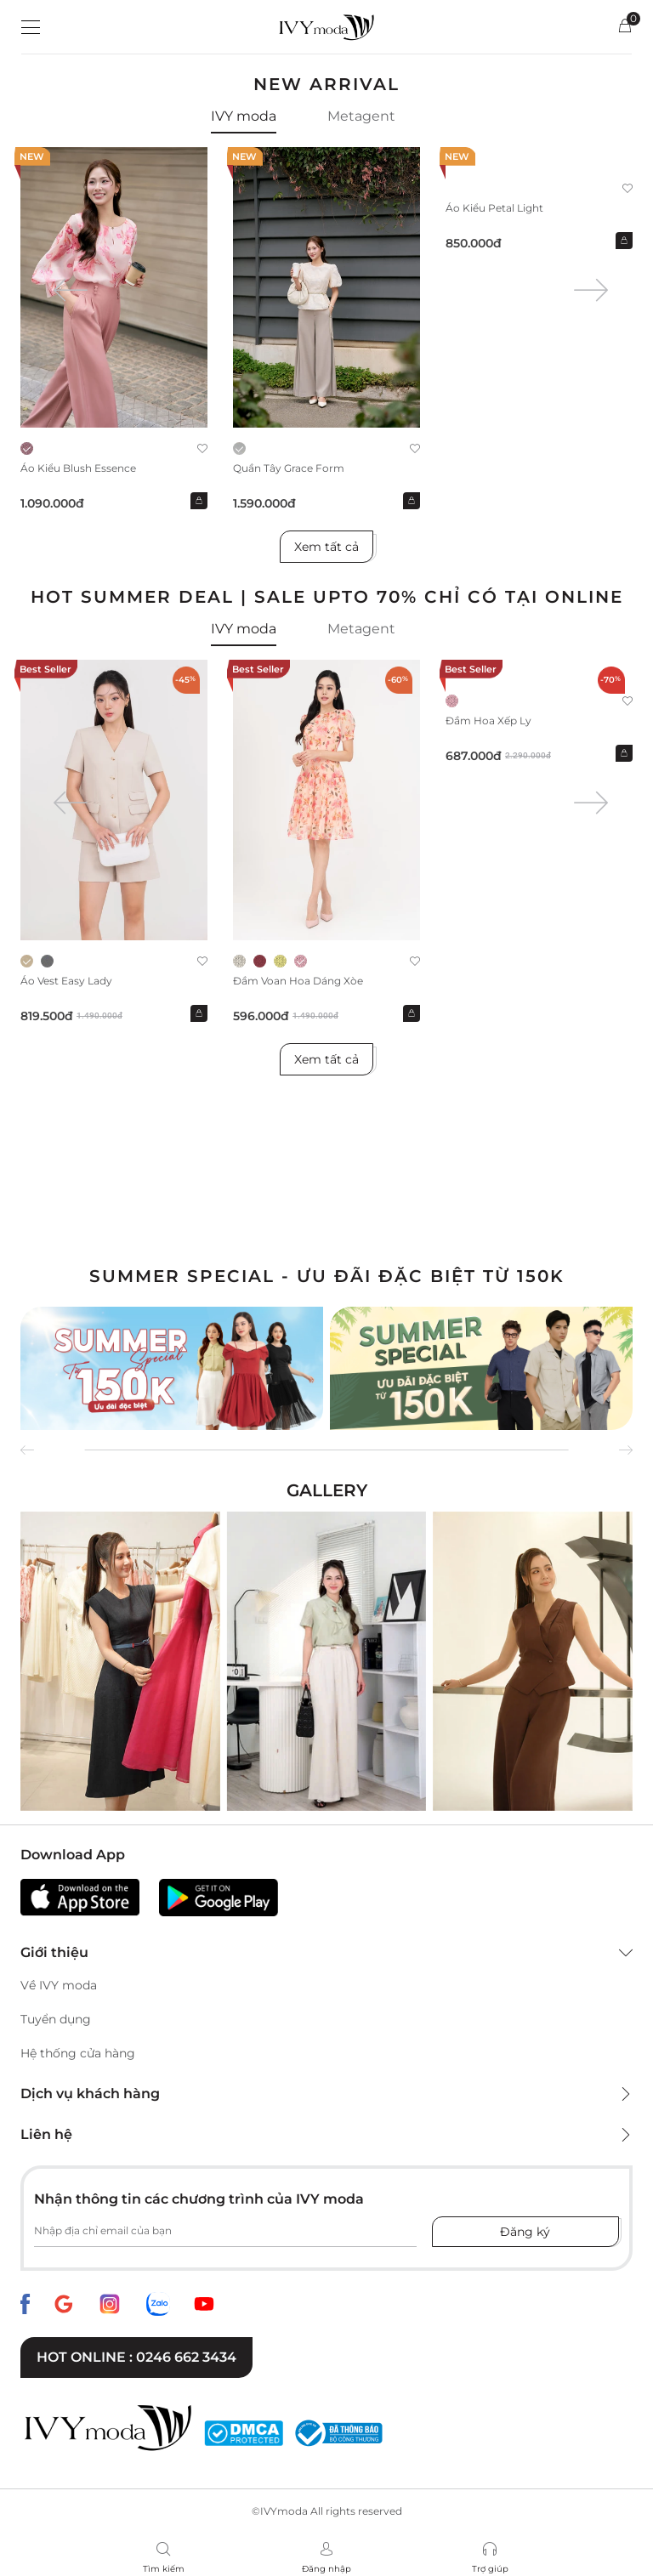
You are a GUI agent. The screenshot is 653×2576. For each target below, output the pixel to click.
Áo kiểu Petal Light (494, 207)
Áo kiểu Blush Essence (78, 468)
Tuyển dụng (55, 2019)
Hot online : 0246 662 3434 (136, 2357)
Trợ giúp (490, 2568)
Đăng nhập (326, 2568)
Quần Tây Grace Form (288, 468)
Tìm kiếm (164, 2568)
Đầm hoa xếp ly (488, 720)
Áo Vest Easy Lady (66, 980)
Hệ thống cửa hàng (77, 2053)
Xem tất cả (326, 546)
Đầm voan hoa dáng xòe (298, 980)
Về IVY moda (58, 1985)
